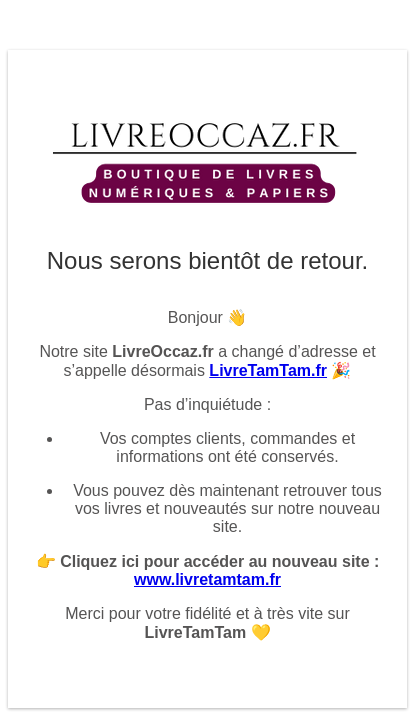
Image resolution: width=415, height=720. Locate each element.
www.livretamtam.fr (207, 579)
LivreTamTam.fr (268, 370)
